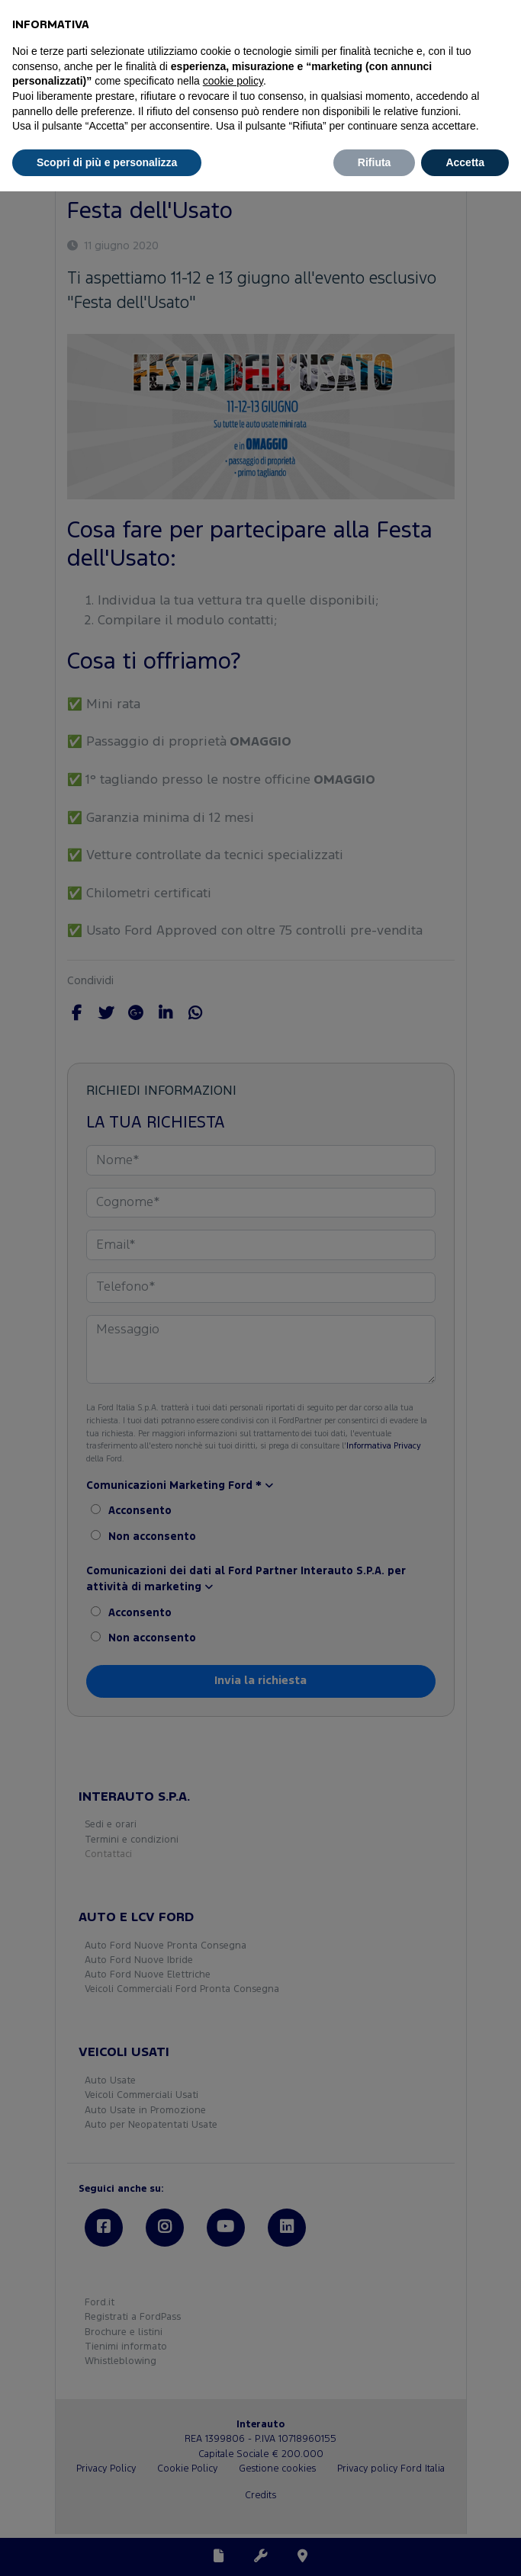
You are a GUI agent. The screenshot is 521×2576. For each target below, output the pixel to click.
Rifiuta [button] (374, 162)
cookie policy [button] (233, 81)
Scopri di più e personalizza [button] (107, 162)
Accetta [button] (464, 162)
